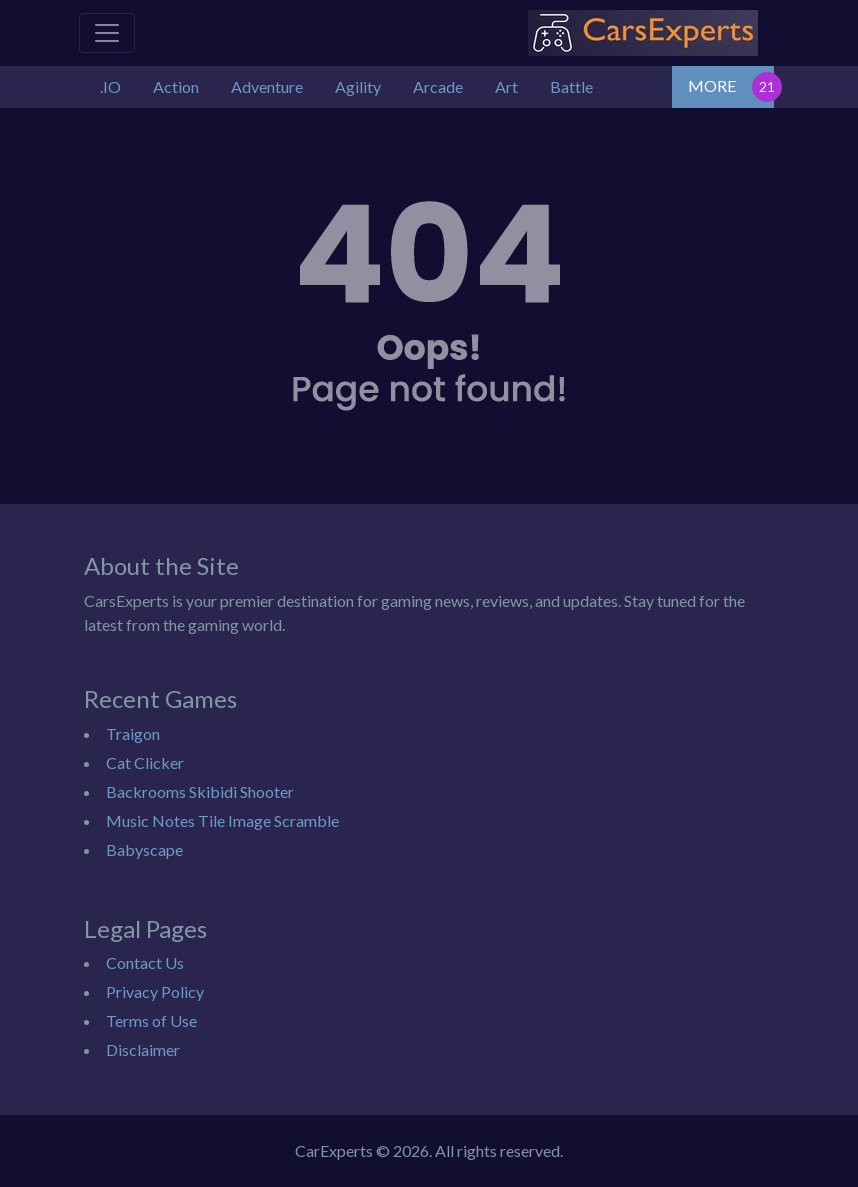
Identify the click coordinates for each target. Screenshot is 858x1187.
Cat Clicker (145, 762)
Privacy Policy (155, 991)
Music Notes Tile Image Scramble (222, 820)
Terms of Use (151, 1020)
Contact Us (145, 962)
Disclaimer (143, 1049)
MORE (712, 85)
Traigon (133, 733)
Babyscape (144, 849)
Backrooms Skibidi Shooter (200, 791)
